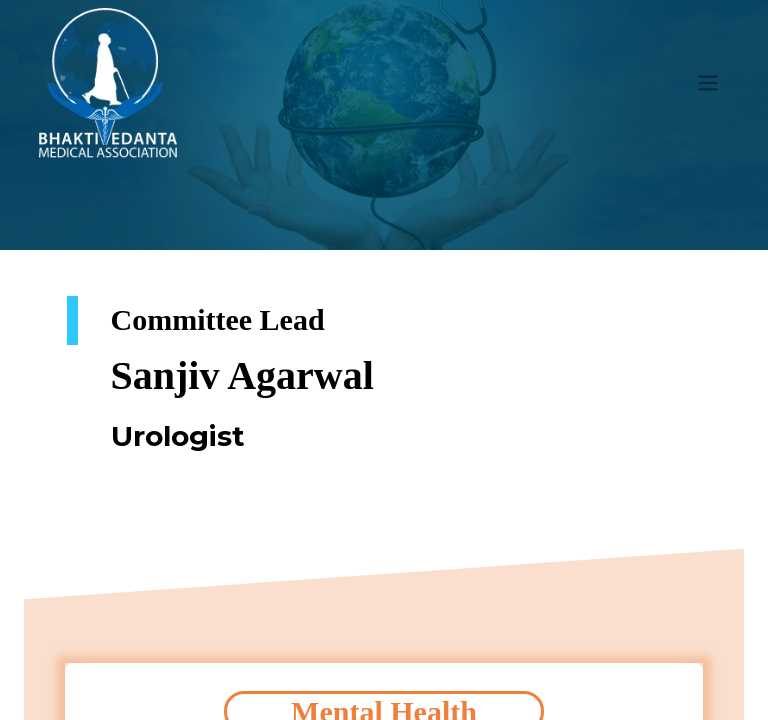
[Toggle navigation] (708, 83)
